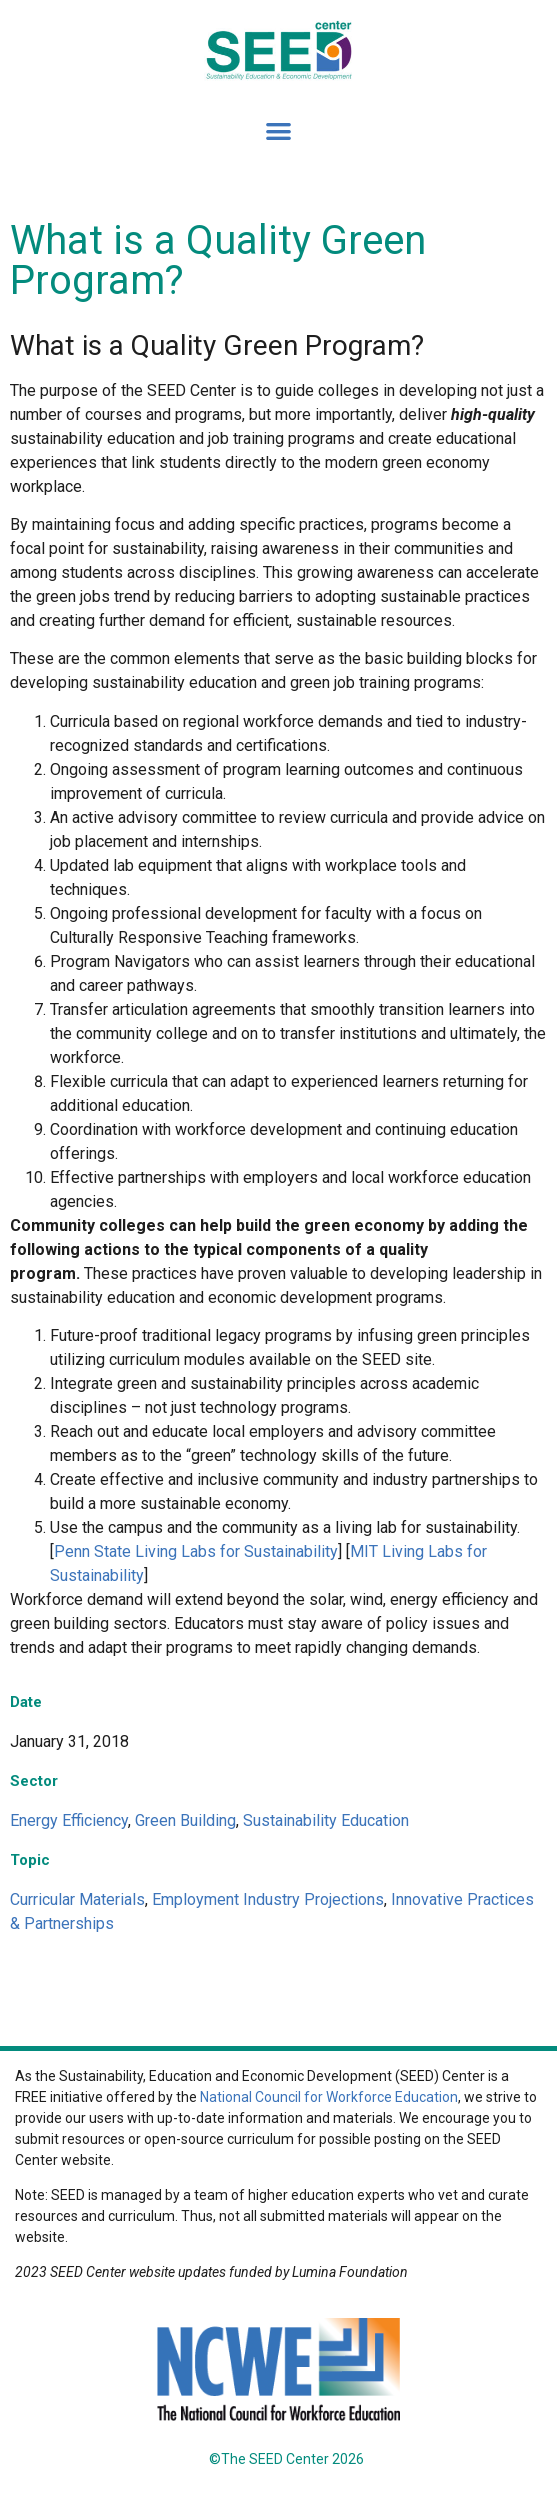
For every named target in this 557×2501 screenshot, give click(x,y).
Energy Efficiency (69, 1820)
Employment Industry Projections (268, 1899)
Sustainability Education (326, 1820)
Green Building (185, 1820)
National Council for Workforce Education (329, 2097)
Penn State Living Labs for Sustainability (196, 1551)
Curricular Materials (77, 1899)
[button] (278, 131)
